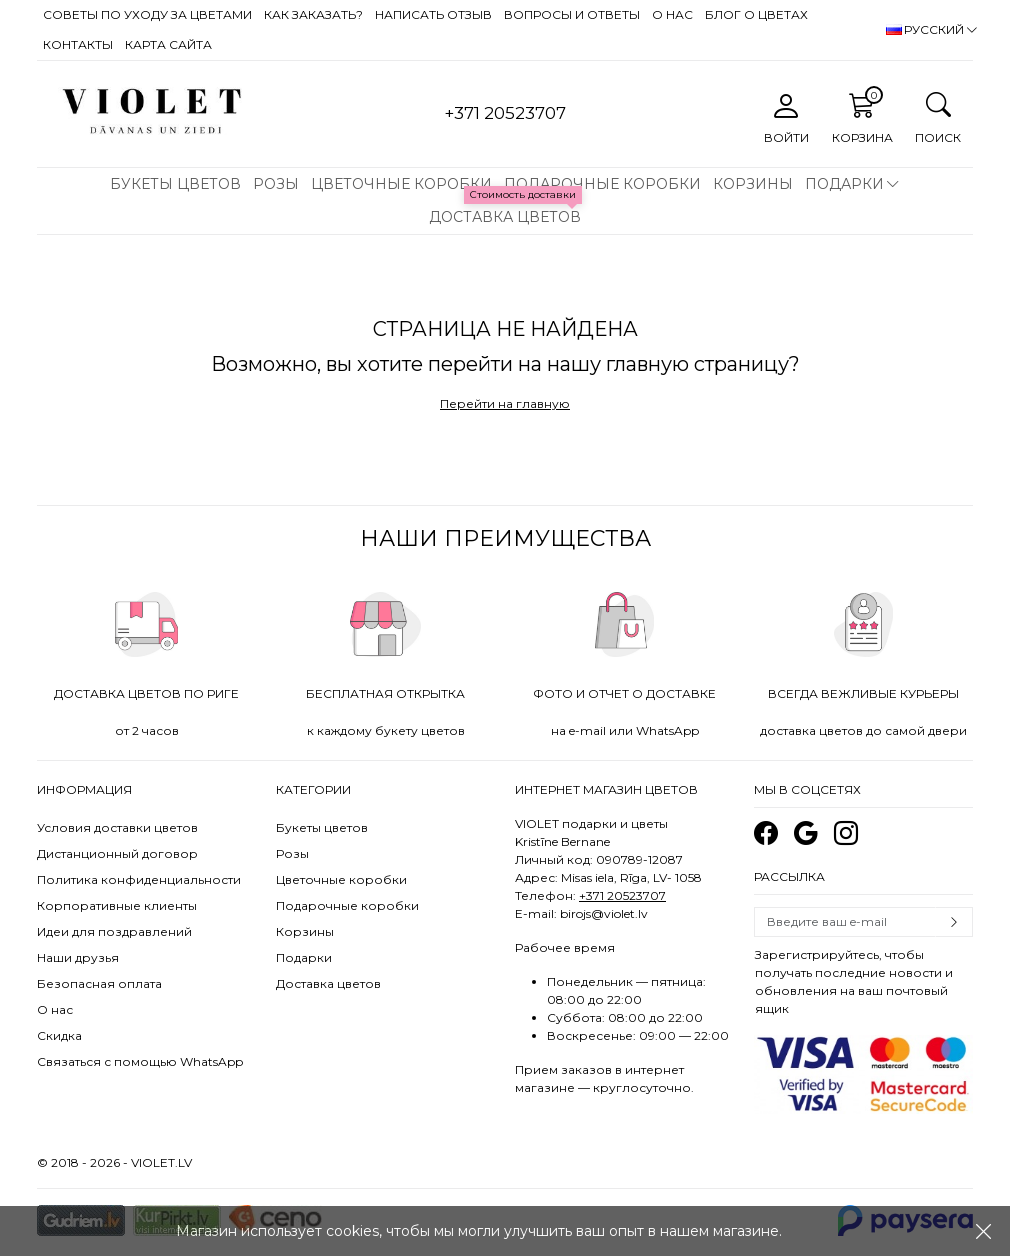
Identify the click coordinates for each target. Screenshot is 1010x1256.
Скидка (59, 1035)
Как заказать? (313, 14)
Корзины (753, 184)
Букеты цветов (175, 184)
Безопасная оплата (99, 983)
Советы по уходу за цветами (147, 14)
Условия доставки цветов (117, 827)
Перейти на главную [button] (505, 403)
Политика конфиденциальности (139, 879)
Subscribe (954, 922)
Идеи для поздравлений (114, 931)
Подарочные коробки (602, 184)
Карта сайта (168, 44)
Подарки (844, 184)
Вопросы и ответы (572, 14)
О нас (672, 14)
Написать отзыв (433, 14)
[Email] (845, 922)
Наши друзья (78, 957)
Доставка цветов (505, 217)
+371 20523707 (622, 895)
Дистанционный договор (117, 853)
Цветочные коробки (401, 184)
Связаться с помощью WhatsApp (140, 1061)
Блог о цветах (756, 14)
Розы (276, 184)
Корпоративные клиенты (117, 905)
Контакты (78, 44)
